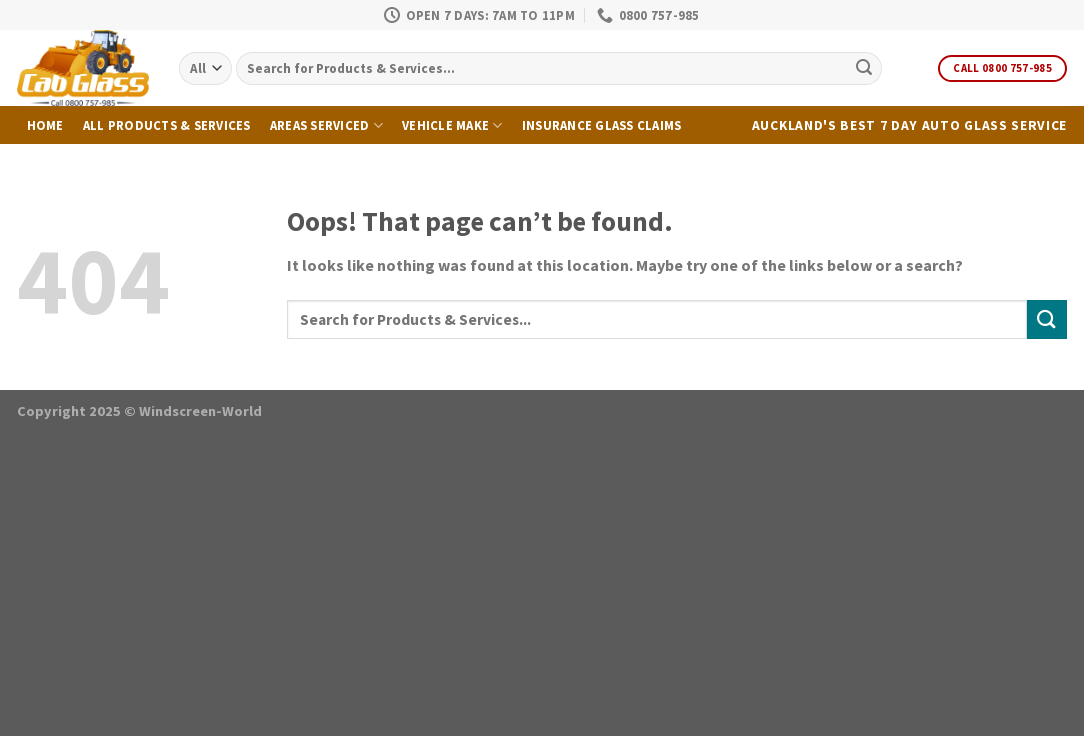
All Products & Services (167, 125)
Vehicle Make (452, 125)
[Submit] (864, 69)
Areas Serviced (326, 125)
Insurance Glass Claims (602, 125)
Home (45, 125)
